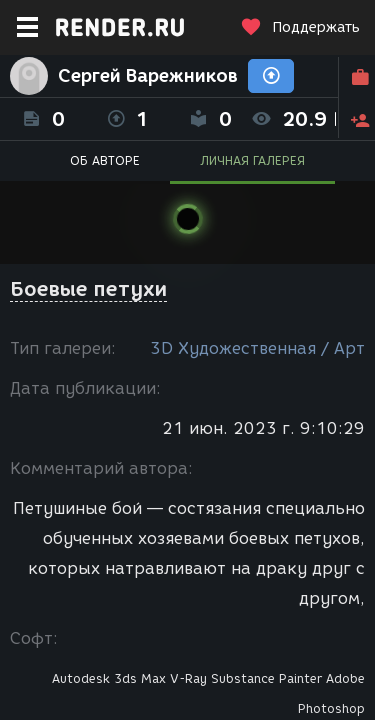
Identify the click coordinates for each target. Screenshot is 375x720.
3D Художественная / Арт (257, 348)
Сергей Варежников (148, 76)
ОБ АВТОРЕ (105, 160)
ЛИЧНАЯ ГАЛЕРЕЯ (252, 160)
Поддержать (300, 27)
